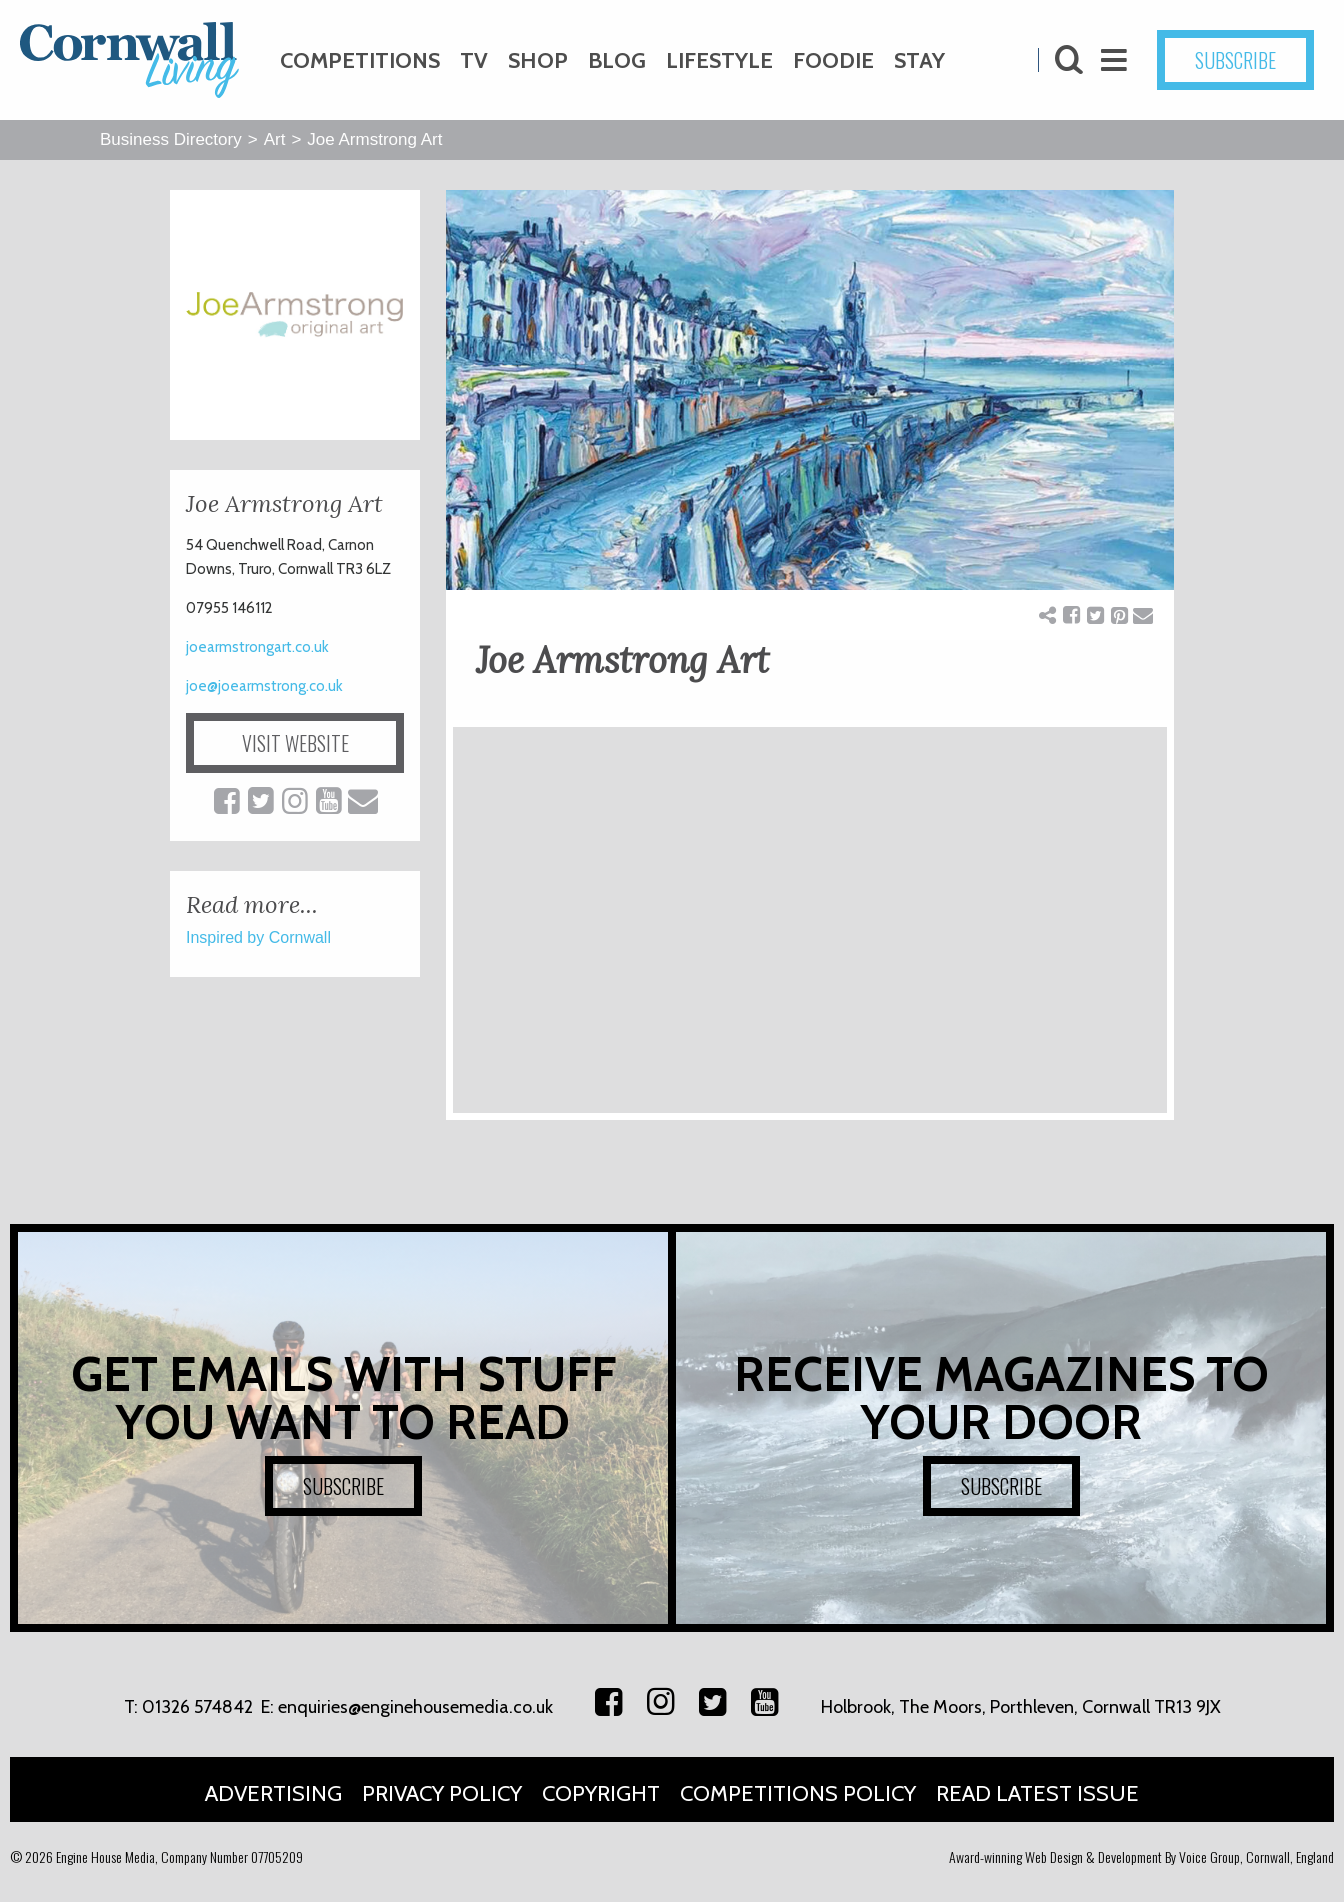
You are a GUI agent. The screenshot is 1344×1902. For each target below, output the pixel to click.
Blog (617, 60)
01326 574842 (197, 1707)
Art (275, 139)
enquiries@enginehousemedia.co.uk (415, 1707)
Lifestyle (719, 60)
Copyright (601, 1793)
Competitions (360, 60)
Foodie (833, 60)
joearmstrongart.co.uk (257, 647)
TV (474, 60)
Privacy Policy (442, 1793)
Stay (919, 60)
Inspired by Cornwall (258, 937)
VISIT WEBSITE (295, 743)
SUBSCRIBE (1235, 60)
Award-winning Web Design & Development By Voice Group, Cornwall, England (1141, 1856)
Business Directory (171, 139)
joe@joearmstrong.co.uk (264, 686)
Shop (538, 60)
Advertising (273, 1793)
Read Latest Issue (1037, 1793)
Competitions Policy (798, 1793)
